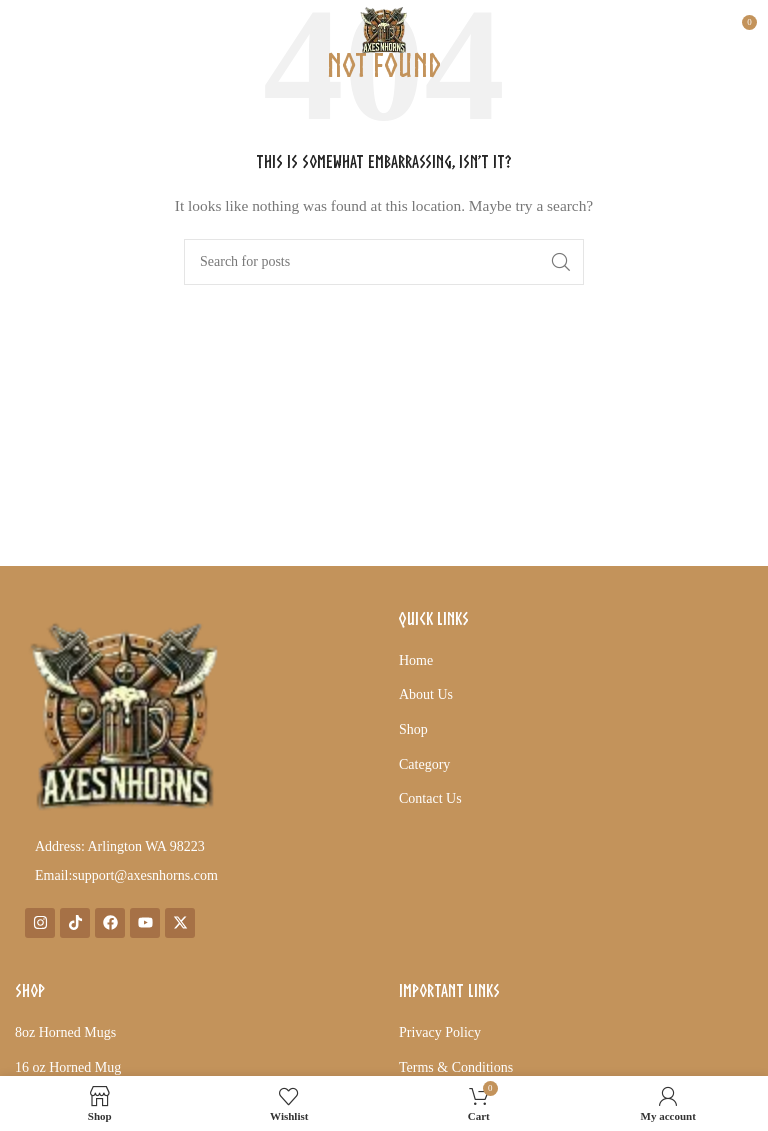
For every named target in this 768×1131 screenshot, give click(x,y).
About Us (426, 694)
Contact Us (430, 798)
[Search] (384, 262)
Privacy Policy (440, 1032)
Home (416, 660)
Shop (413, 729)
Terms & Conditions (456, 1067)
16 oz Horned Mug (68, 1067)
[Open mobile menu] (49, 30)
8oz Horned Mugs (65, 1032)
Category (424, 764)
